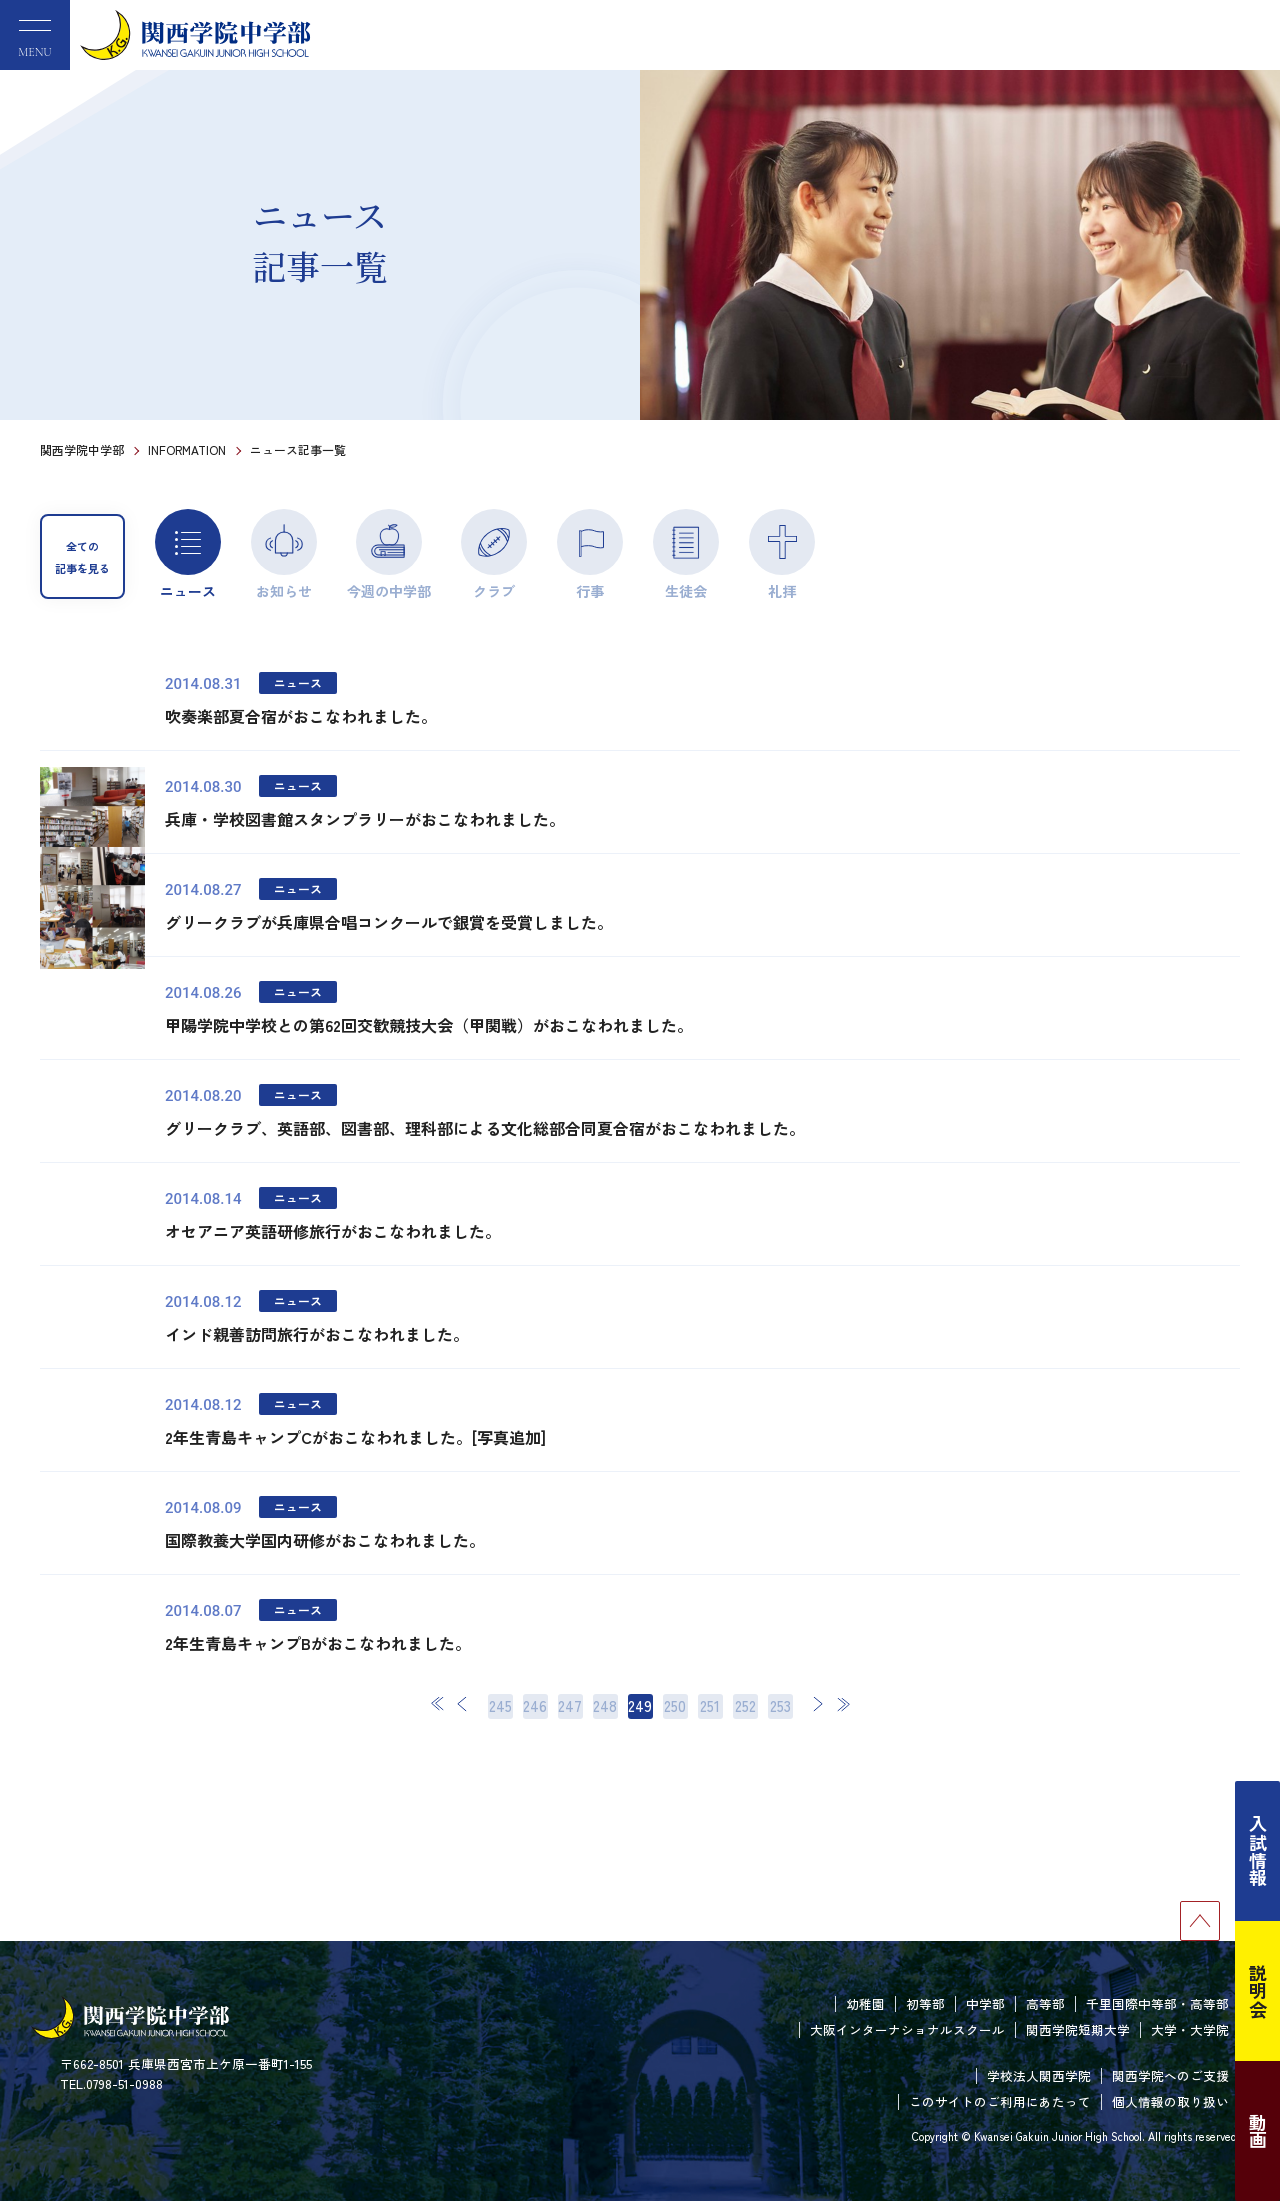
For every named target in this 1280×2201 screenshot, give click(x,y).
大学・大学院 (1190, 2029)
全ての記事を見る (82, 557)
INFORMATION (187, 449)
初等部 (925, 2003)
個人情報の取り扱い (1170, 2101)
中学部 (985, 2003)
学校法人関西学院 (1039, 2075)
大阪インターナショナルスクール (907, 2029)
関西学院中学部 (82, 449)
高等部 (1045, 2003)
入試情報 (1258, 1851)
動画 (1258, 2131)
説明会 (1258, 1991)
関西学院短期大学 (1078, 2029)
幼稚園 (865, 2003)
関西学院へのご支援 (1170, 2075)
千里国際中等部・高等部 (1157, 2003)
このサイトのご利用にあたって (1000, 2101)
